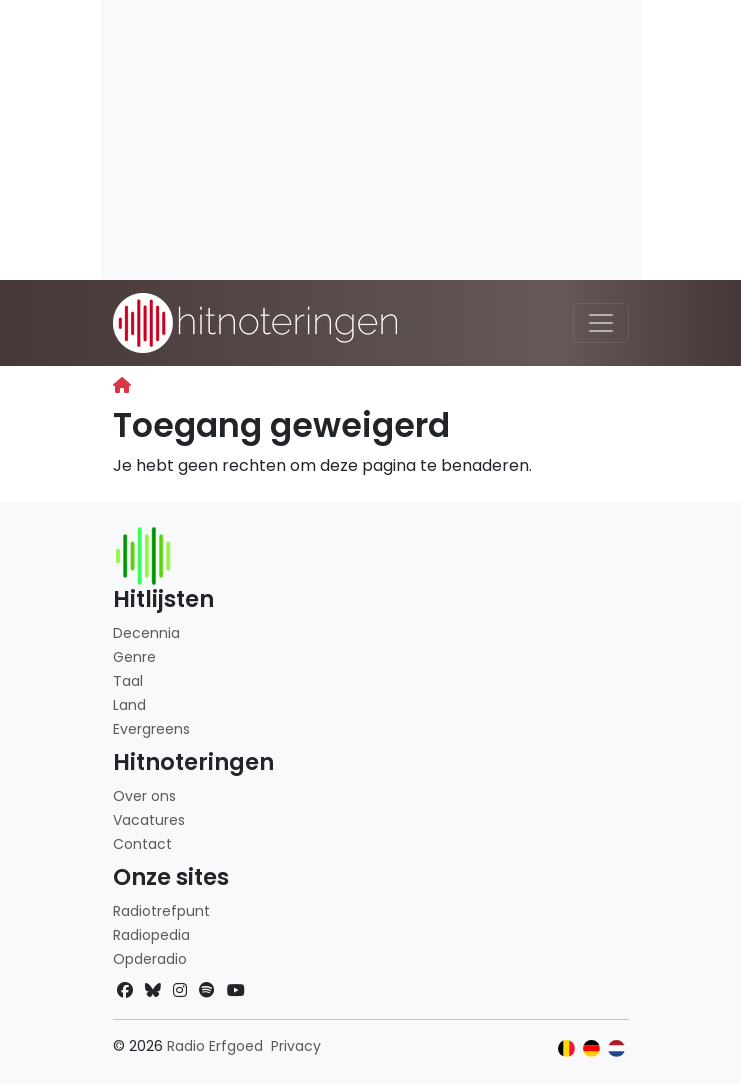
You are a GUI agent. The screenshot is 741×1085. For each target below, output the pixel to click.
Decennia (146, 633)
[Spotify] (207, 990)
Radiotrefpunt (161, 911)
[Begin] (122, 385)
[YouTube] (236, 990)
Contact (142, 844)
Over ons (144, 796)
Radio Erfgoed (215, 1046)
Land (129, 705)
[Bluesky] (153, 990)
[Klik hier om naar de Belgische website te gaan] (566, 1048)
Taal (128, 681)
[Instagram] (180, 990)
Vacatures (149, 820)
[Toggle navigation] (601, 323)
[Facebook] (125, 990)
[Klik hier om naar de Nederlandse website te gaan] (616, 1048)
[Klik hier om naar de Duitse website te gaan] (591, 1048)
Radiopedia (151, 935)
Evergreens (151, 729)
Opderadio (150, 959)
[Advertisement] (371, 140)
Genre (134, 657)
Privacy (296, 1046)
